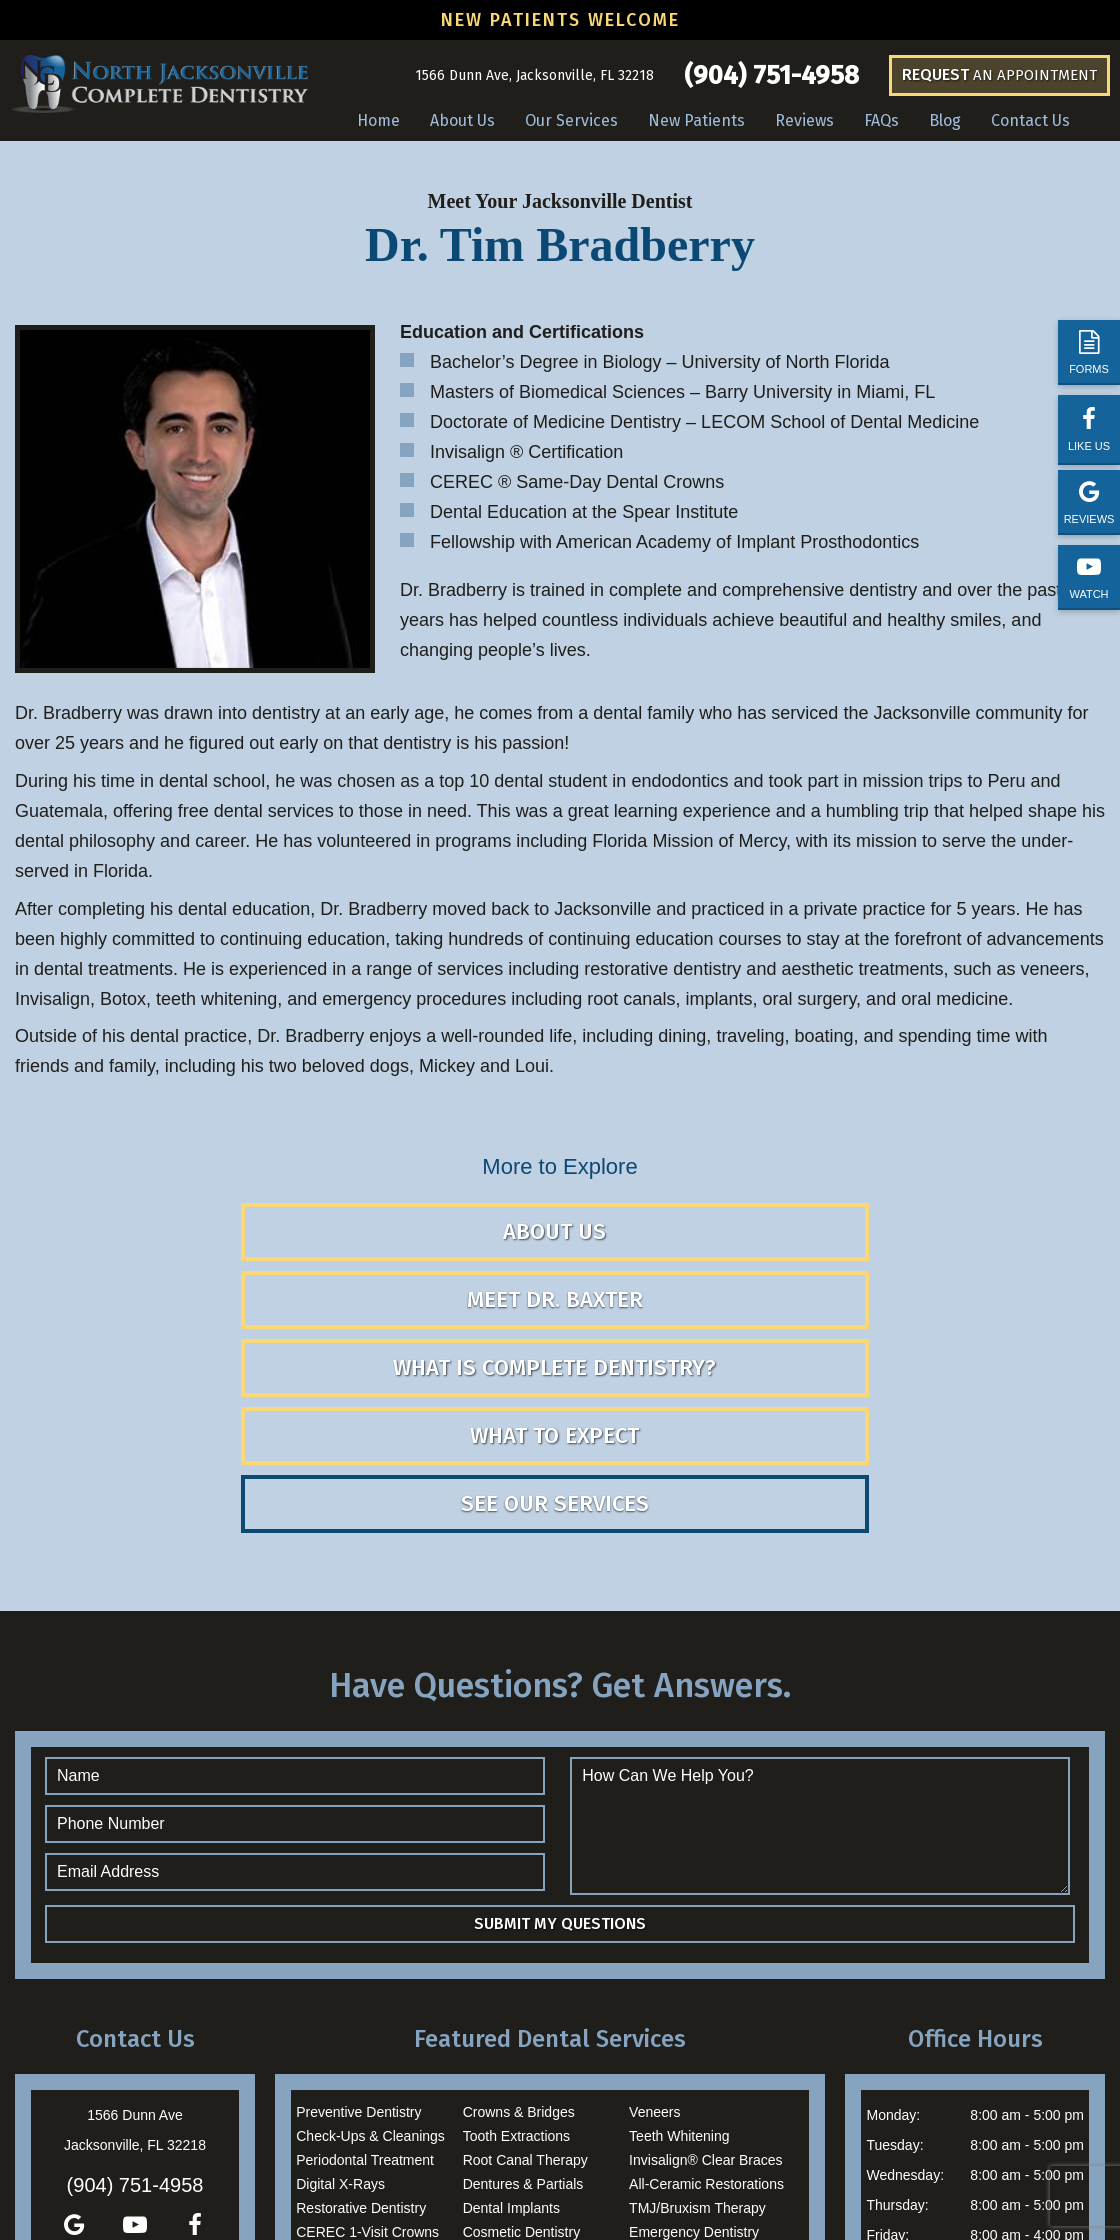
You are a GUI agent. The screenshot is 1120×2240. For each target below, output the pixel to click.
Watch (1089, 577)
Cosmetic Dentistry (521, 2058)
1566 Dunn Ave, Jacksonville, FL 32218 (534, 75)
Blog (945, 120)
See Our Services (737, 1329)
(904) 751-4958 (771, 76)
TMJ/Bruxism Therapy (697, 2034)
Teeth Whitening (679, 1962)
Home (378, 120)
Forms (1089, 352)
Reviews (1089, 502)
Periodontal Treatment (365, 1986)
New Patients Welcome (560, 20)
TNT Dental (745, 2181)
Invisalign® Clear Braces (706, 1986)
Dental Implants (511, 2034)
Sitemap (526, 2181)
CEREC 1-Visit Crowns (367, 2058)
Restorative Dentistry (361, 2034)
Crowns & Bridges (519, 1938)
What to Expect (373, 1329)
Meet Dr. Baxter (555, 1261)
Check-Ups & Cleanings (370, 1962)
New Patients (696, 120)
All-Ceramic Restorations (706, 2010)
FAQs (881, 120)
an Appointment (999, 74)
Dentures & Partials (523, 2010)
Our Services (571, 120)
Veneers (654, 1938)
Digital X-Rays (340, 2010)
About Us (462, 120)
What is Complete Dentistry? (919, 1246)
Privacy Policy (810, 2181)
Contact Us (1030, 120)
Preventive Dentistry (358, 1938)
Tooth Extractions (516, 1962)
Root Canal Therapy (525, 1986)
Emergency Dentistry (694, 2058)
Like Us (1089, 427)
